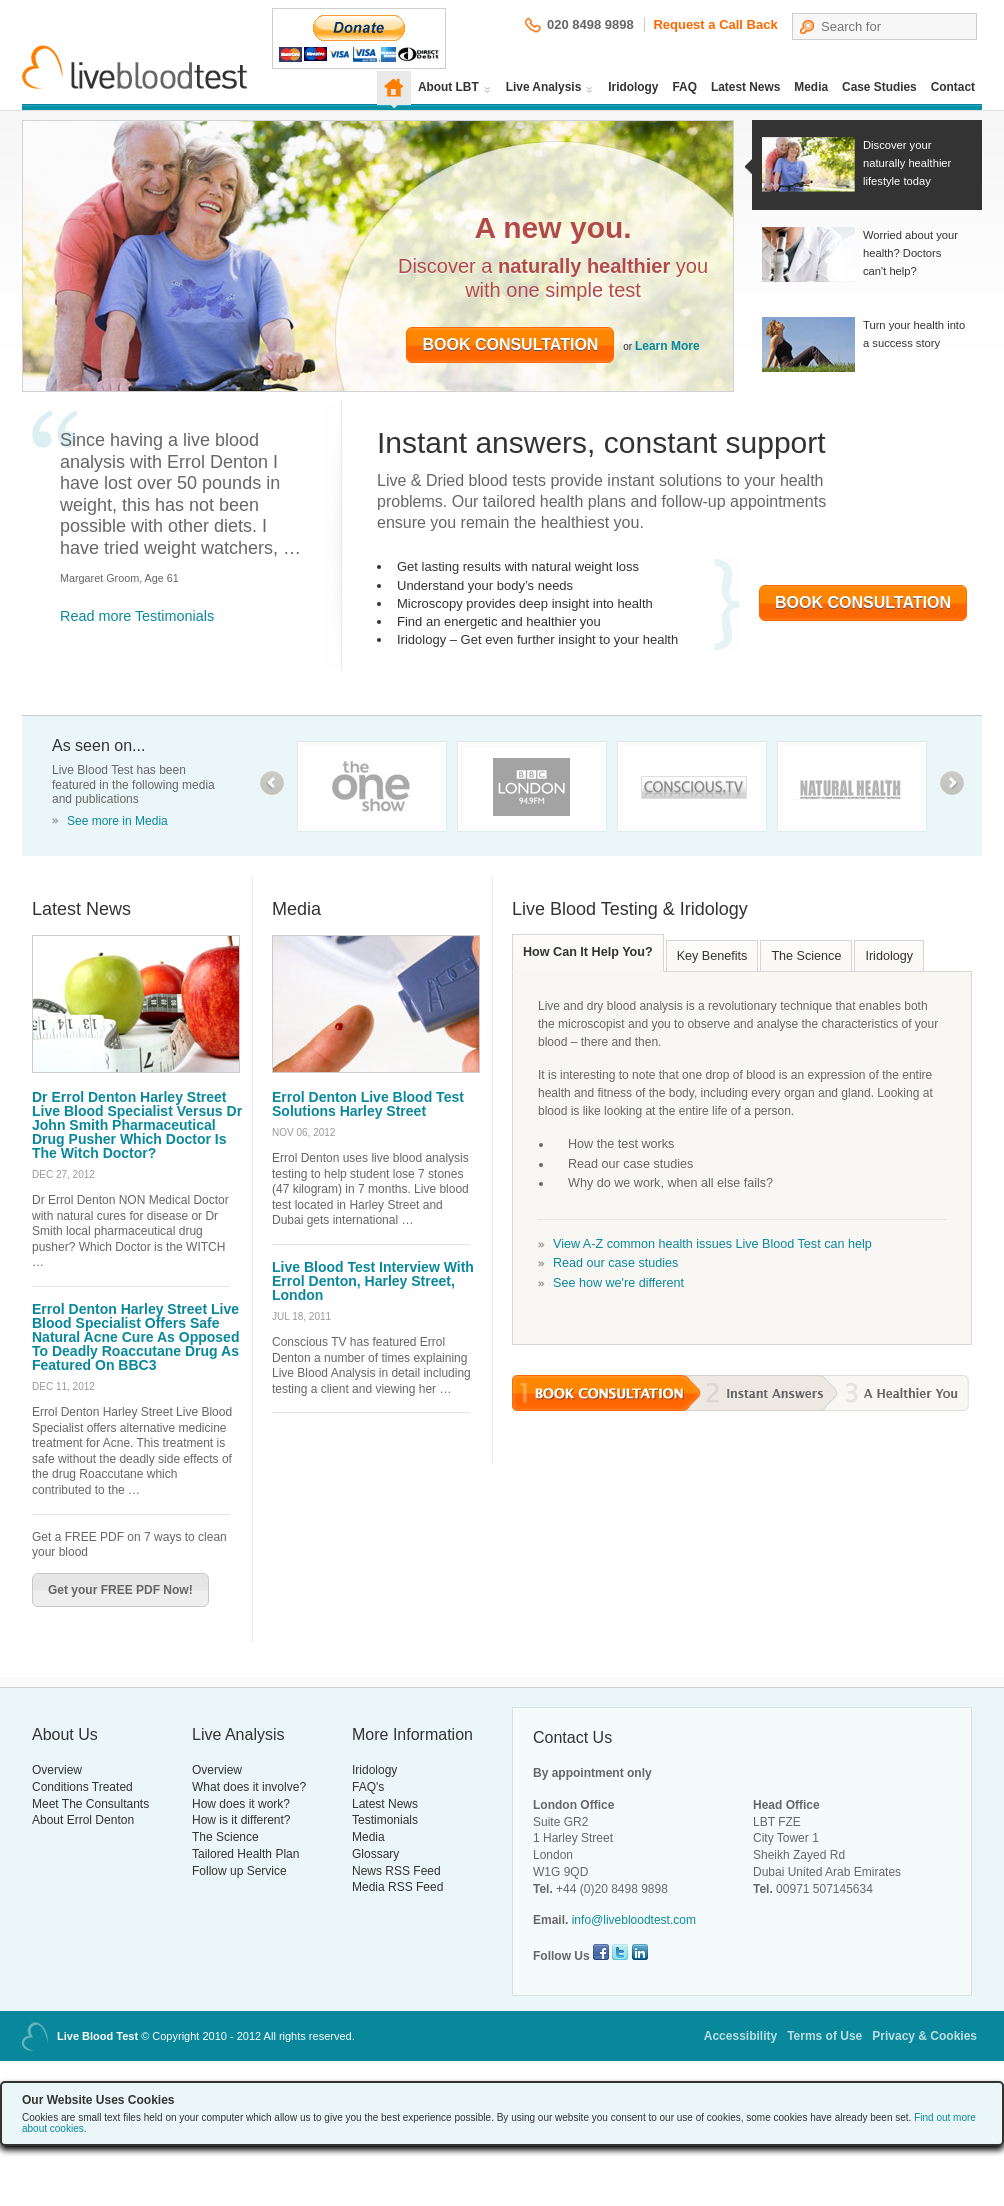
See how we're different (618, 1283)
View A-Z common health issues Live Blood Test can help (712, 1244)
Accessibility (740, 2036)
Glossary (375, 1854)
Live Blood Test (135, 67)
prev (272, 783)
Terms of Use (824, 2036)
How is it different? (241, 1820)
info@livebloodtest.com (634, 1920)
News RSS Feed (396, 1871)
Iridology (633, 87)
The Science (806, 956)
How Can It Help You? (588, 952)
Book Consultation (510, 344)
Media (811, 87)
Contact (953, 87)
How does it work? (241, 1804)
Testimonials (385, 1820)
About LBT (448, 87)
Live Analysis (544, 87)
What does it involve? (249, 1787)
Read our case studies (615, 1263)
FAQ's (368, 1787)
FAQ (685, 87)
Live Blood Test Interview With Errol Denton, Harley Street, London (373, 1281)
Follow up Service (239, 1871)
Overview (57, 1770)
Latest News (745, 87)
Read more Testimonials (137, 616)
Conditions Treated (82, 1787)
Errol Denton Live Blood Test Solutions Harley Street (368, 1104)
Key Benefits (712, 956)
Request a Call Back (715, 24)
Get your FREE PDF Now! (120, 1590)
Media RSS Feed (397, 1887)
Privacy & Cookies (924, 2036)
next (952, 783)
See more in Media (117, 821)
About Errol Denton (83, 1820)
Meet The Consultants (90, 1804)
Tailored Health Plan (245, 1854)
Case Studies (879, 87)
